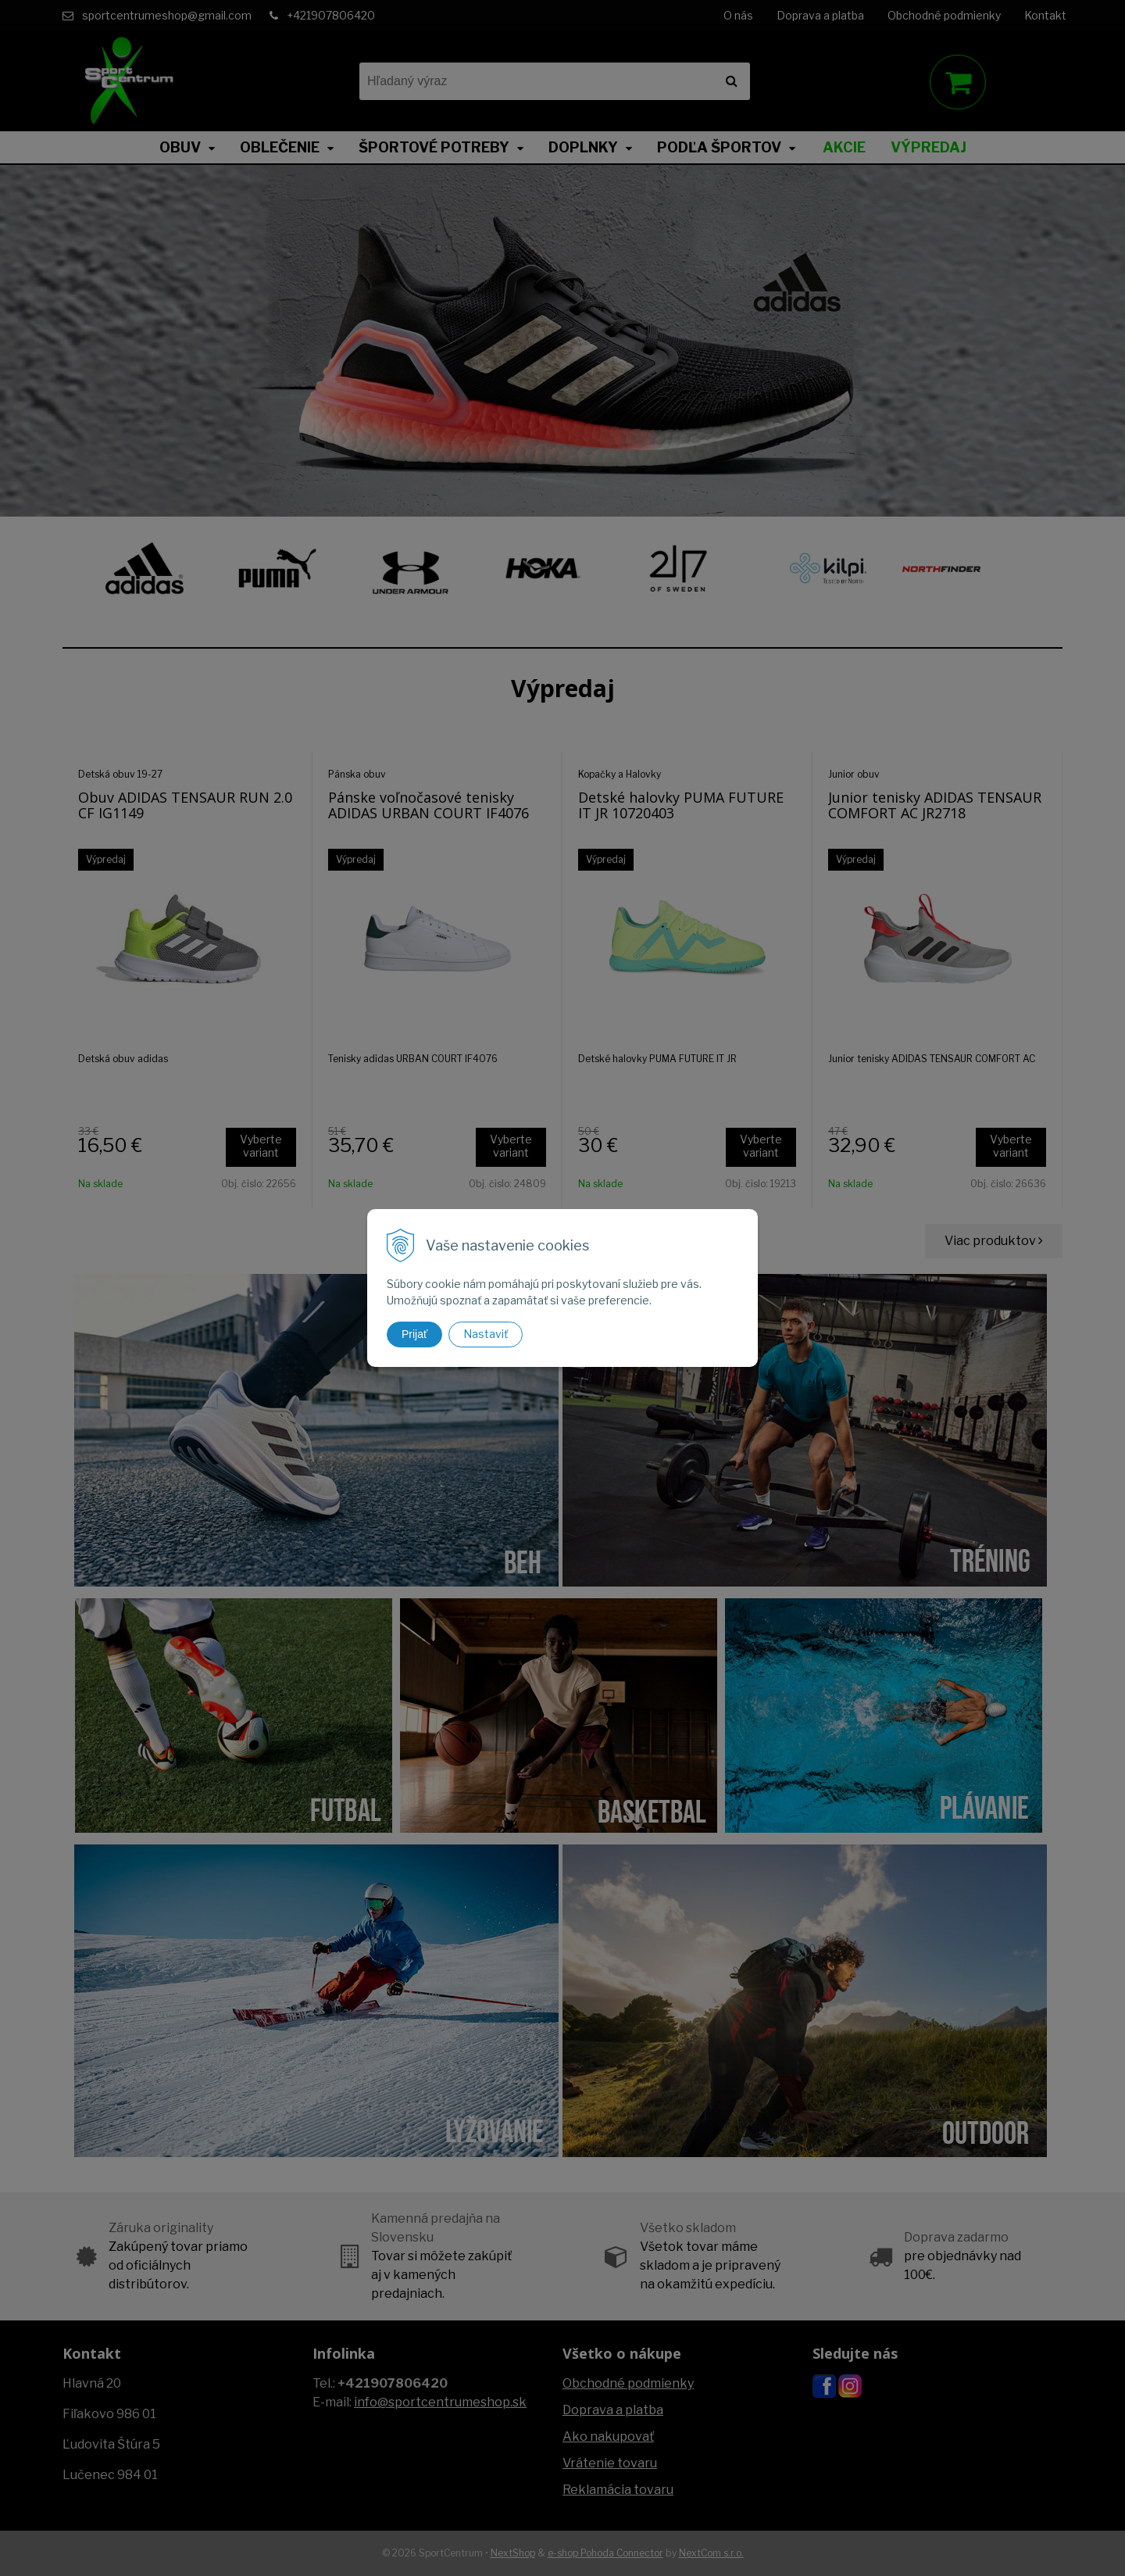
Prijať (414, 1334)
